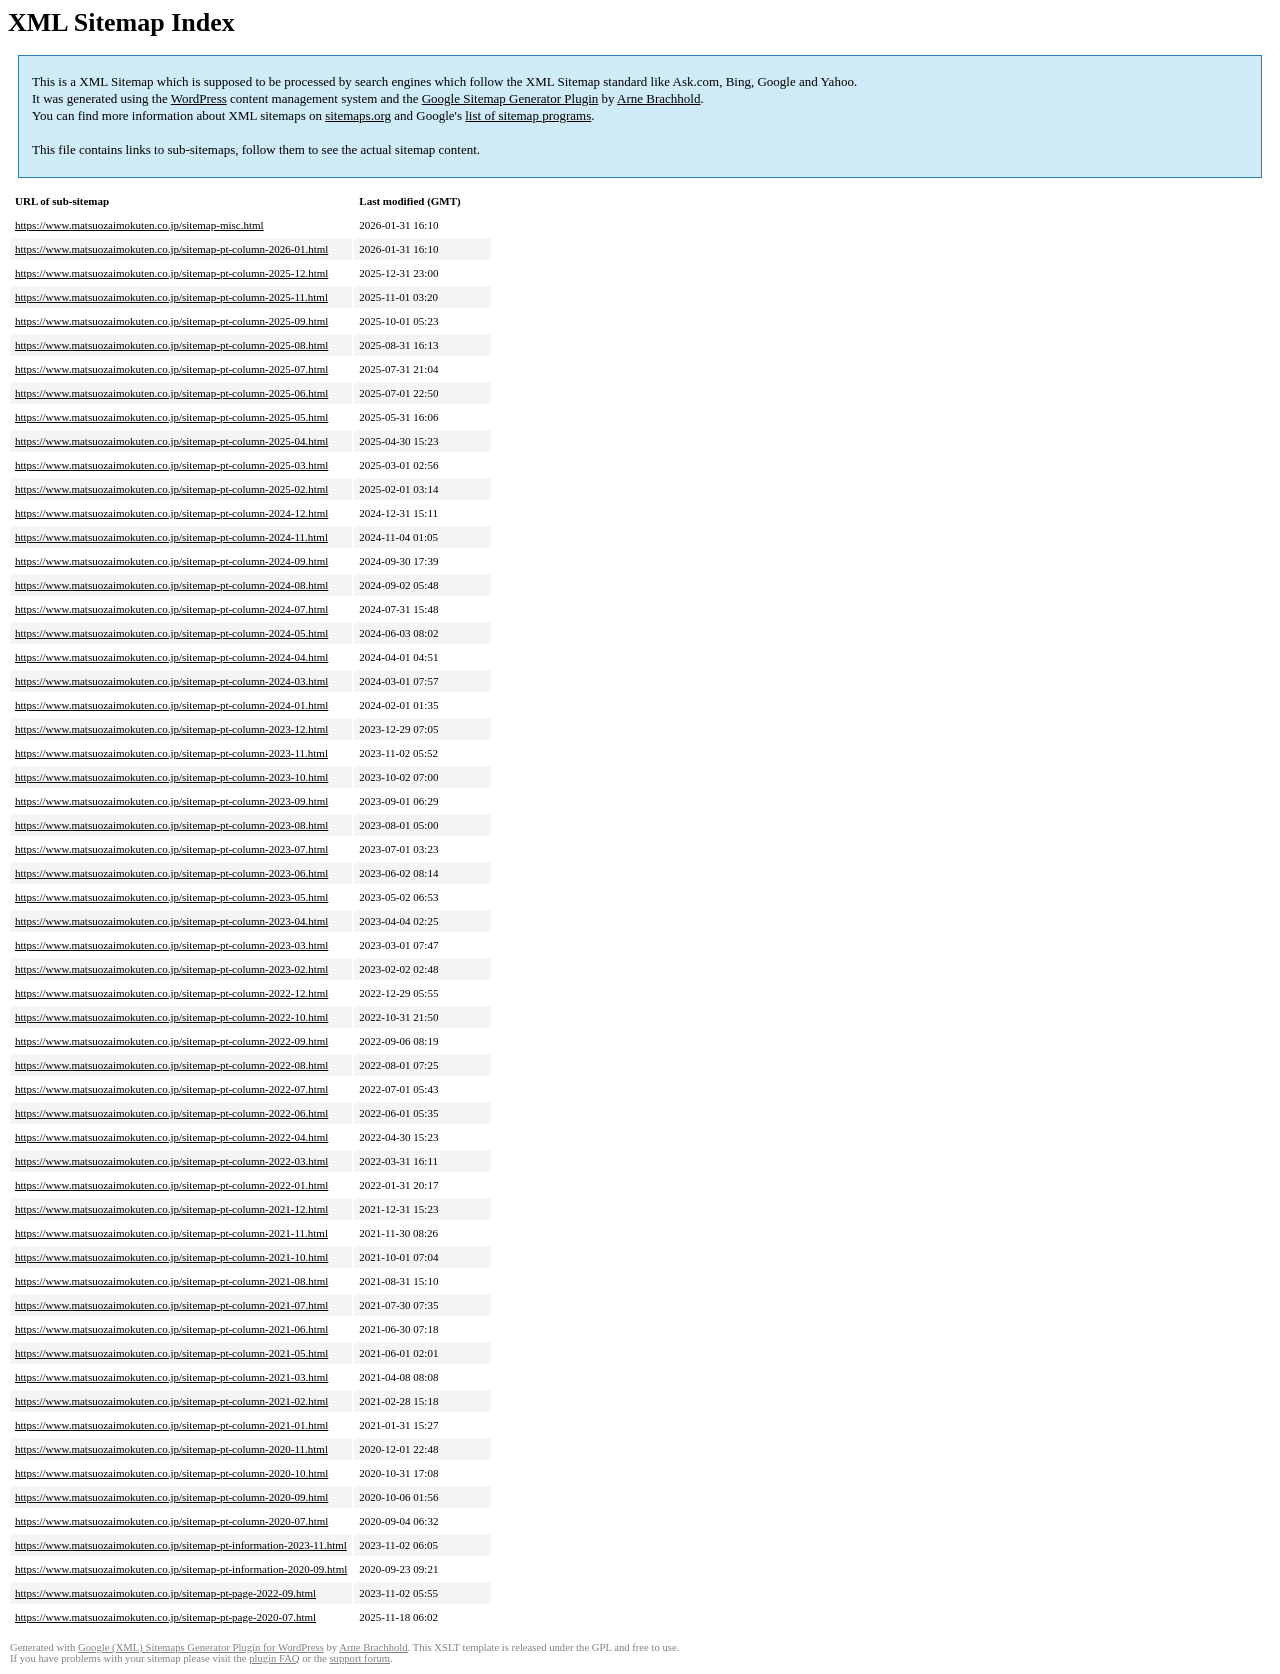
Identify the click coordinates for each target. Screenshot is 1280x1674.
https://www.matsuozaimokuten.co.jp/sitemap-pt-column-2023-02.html (171, 969)
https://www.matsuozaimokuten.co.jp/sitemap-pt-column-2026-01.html (171, 249)
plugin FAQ (274, 1658)
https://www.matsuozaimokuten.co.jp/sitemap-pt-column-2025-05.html (171, 417)
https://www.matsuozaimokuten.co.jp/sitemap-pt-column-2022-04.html (171, 1137)
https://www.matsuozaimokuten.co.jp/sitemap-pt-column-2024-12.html (171, 513)
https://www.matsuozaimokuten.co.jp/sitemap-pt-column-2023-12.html (171, 729)
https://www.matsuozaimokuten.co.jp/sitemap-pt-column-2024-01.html (171, 705)
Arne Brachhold (658, 98)
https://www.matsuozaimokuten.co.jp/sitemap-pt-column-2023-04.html (171, 921)
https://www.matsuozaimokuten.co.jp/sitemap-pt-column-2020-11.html (171, 1449)
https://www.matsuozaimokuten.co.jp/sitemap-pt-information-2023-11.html (181, 1545)
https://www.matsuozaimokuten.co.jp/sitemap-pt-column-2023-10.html (171, 777)
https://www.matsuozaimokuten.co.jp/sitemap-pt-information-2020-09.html (181, 1569)
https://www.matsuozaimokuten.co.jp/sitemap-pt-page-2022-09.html (165, 1593)
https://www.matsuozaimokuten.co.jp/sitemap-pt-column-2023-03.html (171, 945)
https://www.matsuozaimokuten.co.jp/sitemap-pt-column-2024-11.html (171, 537)
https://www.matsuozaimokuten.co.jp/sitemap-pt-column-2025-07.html (171, 369)
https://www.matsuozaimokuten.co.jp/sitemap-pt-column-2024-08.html (171, 585)
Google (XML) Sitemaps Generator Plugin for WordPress (201, 1647)
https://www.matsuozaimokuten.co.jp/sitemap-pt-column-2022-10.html (171, 1017)
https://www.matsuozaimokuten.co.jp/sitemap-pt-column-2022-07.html (171, 1089)
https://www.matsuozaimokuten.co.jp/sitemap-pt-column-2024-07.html (171, 609)
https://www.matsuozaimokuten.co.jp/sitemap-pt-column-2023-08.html (171, 825)
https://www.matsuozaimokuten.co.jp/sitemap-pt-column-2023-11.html (171, 753)
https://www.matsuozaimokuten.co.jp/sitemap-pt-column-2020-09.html (171, 1497)
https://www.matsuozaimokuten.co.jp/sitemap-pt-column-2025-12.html (171, 273)
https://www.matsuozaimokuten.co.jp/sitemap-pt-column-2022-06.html (171, 1113)
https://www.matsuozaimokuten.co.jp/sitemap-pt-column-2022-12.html (171, 993)
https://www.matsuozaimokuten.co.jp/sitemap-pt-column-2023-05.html (171, 897)
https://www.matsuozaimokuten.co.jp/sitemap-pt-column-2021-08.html (171, 1281)
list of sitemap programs (528, 115)
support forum (359, 1658)
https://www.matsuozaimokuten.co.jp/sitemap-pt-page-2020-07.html (165, 1617)
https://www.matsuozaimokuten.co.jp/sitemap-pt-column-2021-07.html (171, 1305)
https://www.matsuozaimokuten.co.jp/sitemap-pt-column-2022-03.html (171, 1161)
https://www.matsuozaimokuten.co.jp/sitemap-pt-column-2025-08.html (171, 345)
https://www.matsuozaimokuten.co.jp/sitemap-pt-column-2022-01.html (171, 1185)
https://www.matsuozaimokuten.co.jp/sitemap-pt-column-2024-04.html (171, 657)
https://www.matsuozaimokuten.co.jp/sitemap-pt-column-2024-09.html (171, 561)
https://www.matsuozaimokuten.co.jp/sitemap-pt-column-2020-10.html (171, 1473)
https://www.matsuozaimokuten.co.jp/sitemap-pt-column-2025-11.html (171, 297)
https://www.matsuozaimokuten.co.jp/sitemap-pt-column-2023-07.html (171, 849)
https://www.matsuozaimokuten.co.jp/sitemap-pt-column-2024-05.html (171, 633)
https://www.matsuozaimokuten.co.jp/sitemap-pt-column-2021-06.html (171, 1329)
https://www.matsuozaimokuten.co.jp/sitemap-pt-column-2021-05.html (171, 1353)
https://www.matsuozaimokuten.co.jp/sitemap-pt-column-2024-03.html (171, 681)
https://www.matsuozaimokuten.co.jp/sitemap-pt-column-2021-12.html (171, 1209)
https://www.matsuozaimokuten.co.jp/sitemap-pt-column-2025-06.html (171, 393)
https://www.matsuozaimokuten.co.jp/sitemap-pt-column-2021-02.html (171, 1401)
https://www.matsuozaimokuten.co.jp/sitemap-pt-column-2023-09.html (171, 801)
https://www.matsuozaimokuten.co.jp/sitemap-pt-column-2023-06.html (171, 873)
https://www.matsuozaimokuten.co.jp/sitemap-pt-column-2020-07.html (171, 1521)
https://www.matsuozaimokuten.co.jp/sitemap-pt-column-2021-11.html (171, 1233)
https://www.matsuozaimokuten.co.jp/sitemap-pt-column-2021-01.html (171, 1425)
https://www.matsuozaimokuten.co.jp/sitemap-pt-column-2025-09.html (171, 321)
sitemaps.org (358, 115)
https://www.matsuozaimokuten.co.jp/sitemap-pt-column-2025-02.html (171, 489)
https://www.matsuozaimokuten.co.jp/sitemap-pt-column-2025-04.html (171, 441)
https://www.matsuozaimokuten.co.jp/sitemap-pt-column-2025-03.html (171, 465)
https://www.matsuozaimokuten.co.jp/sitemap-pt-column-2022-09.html (171, 1041)
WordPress (199, 98)
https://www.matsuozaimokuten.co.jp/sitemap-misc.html (139, 225)
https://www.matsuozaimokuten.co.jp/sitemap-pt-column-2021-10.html (171, 1257)
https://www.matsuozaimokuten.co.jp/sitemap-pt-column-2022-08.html (171, 1065)
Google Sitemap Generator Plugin (510, 98)
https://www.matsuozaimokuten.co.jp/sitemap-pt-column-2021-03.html (171, 1377)
